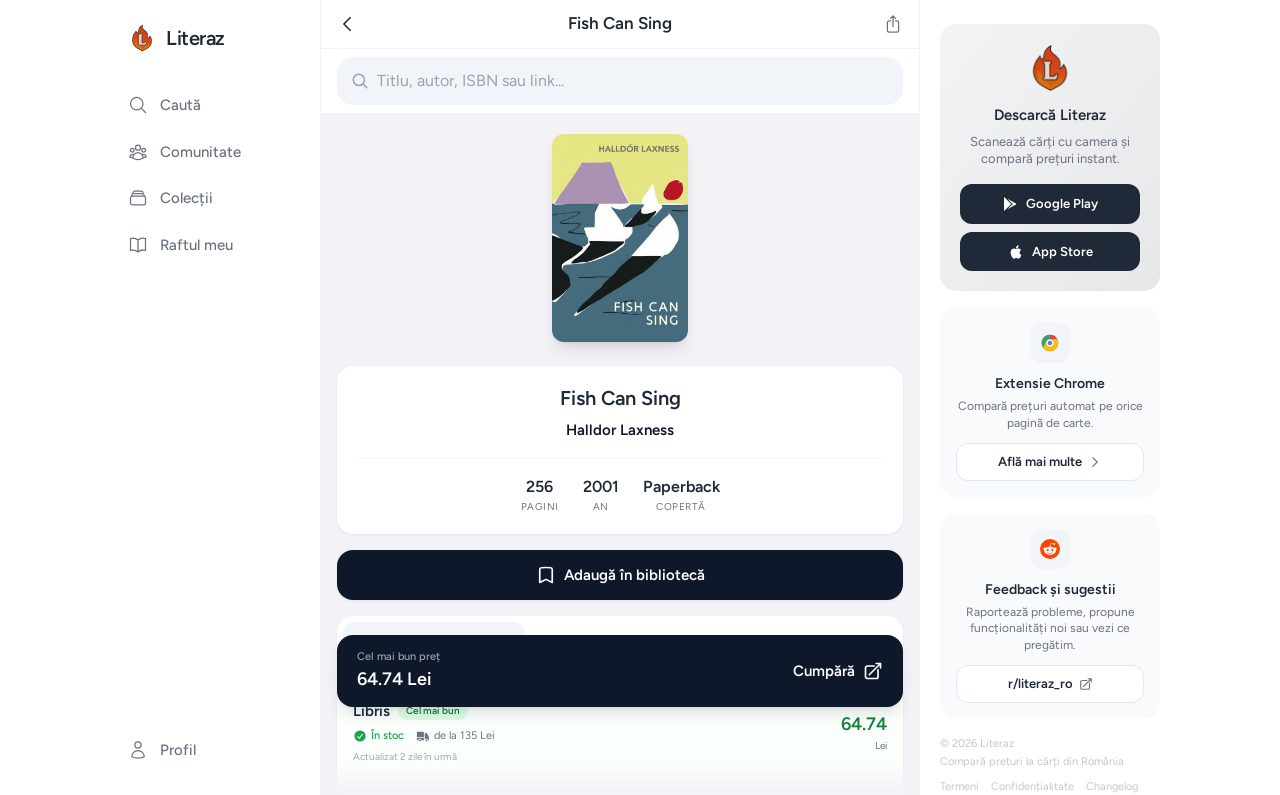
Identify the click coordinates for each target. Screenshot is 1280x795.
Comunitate (184, 152)
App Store (1050, 252)
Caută (164, 105)
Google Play (1050, 204)
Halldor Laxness (620, 430)
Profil (162, 750)
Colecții (170, 198)
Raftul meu (180, 245)
